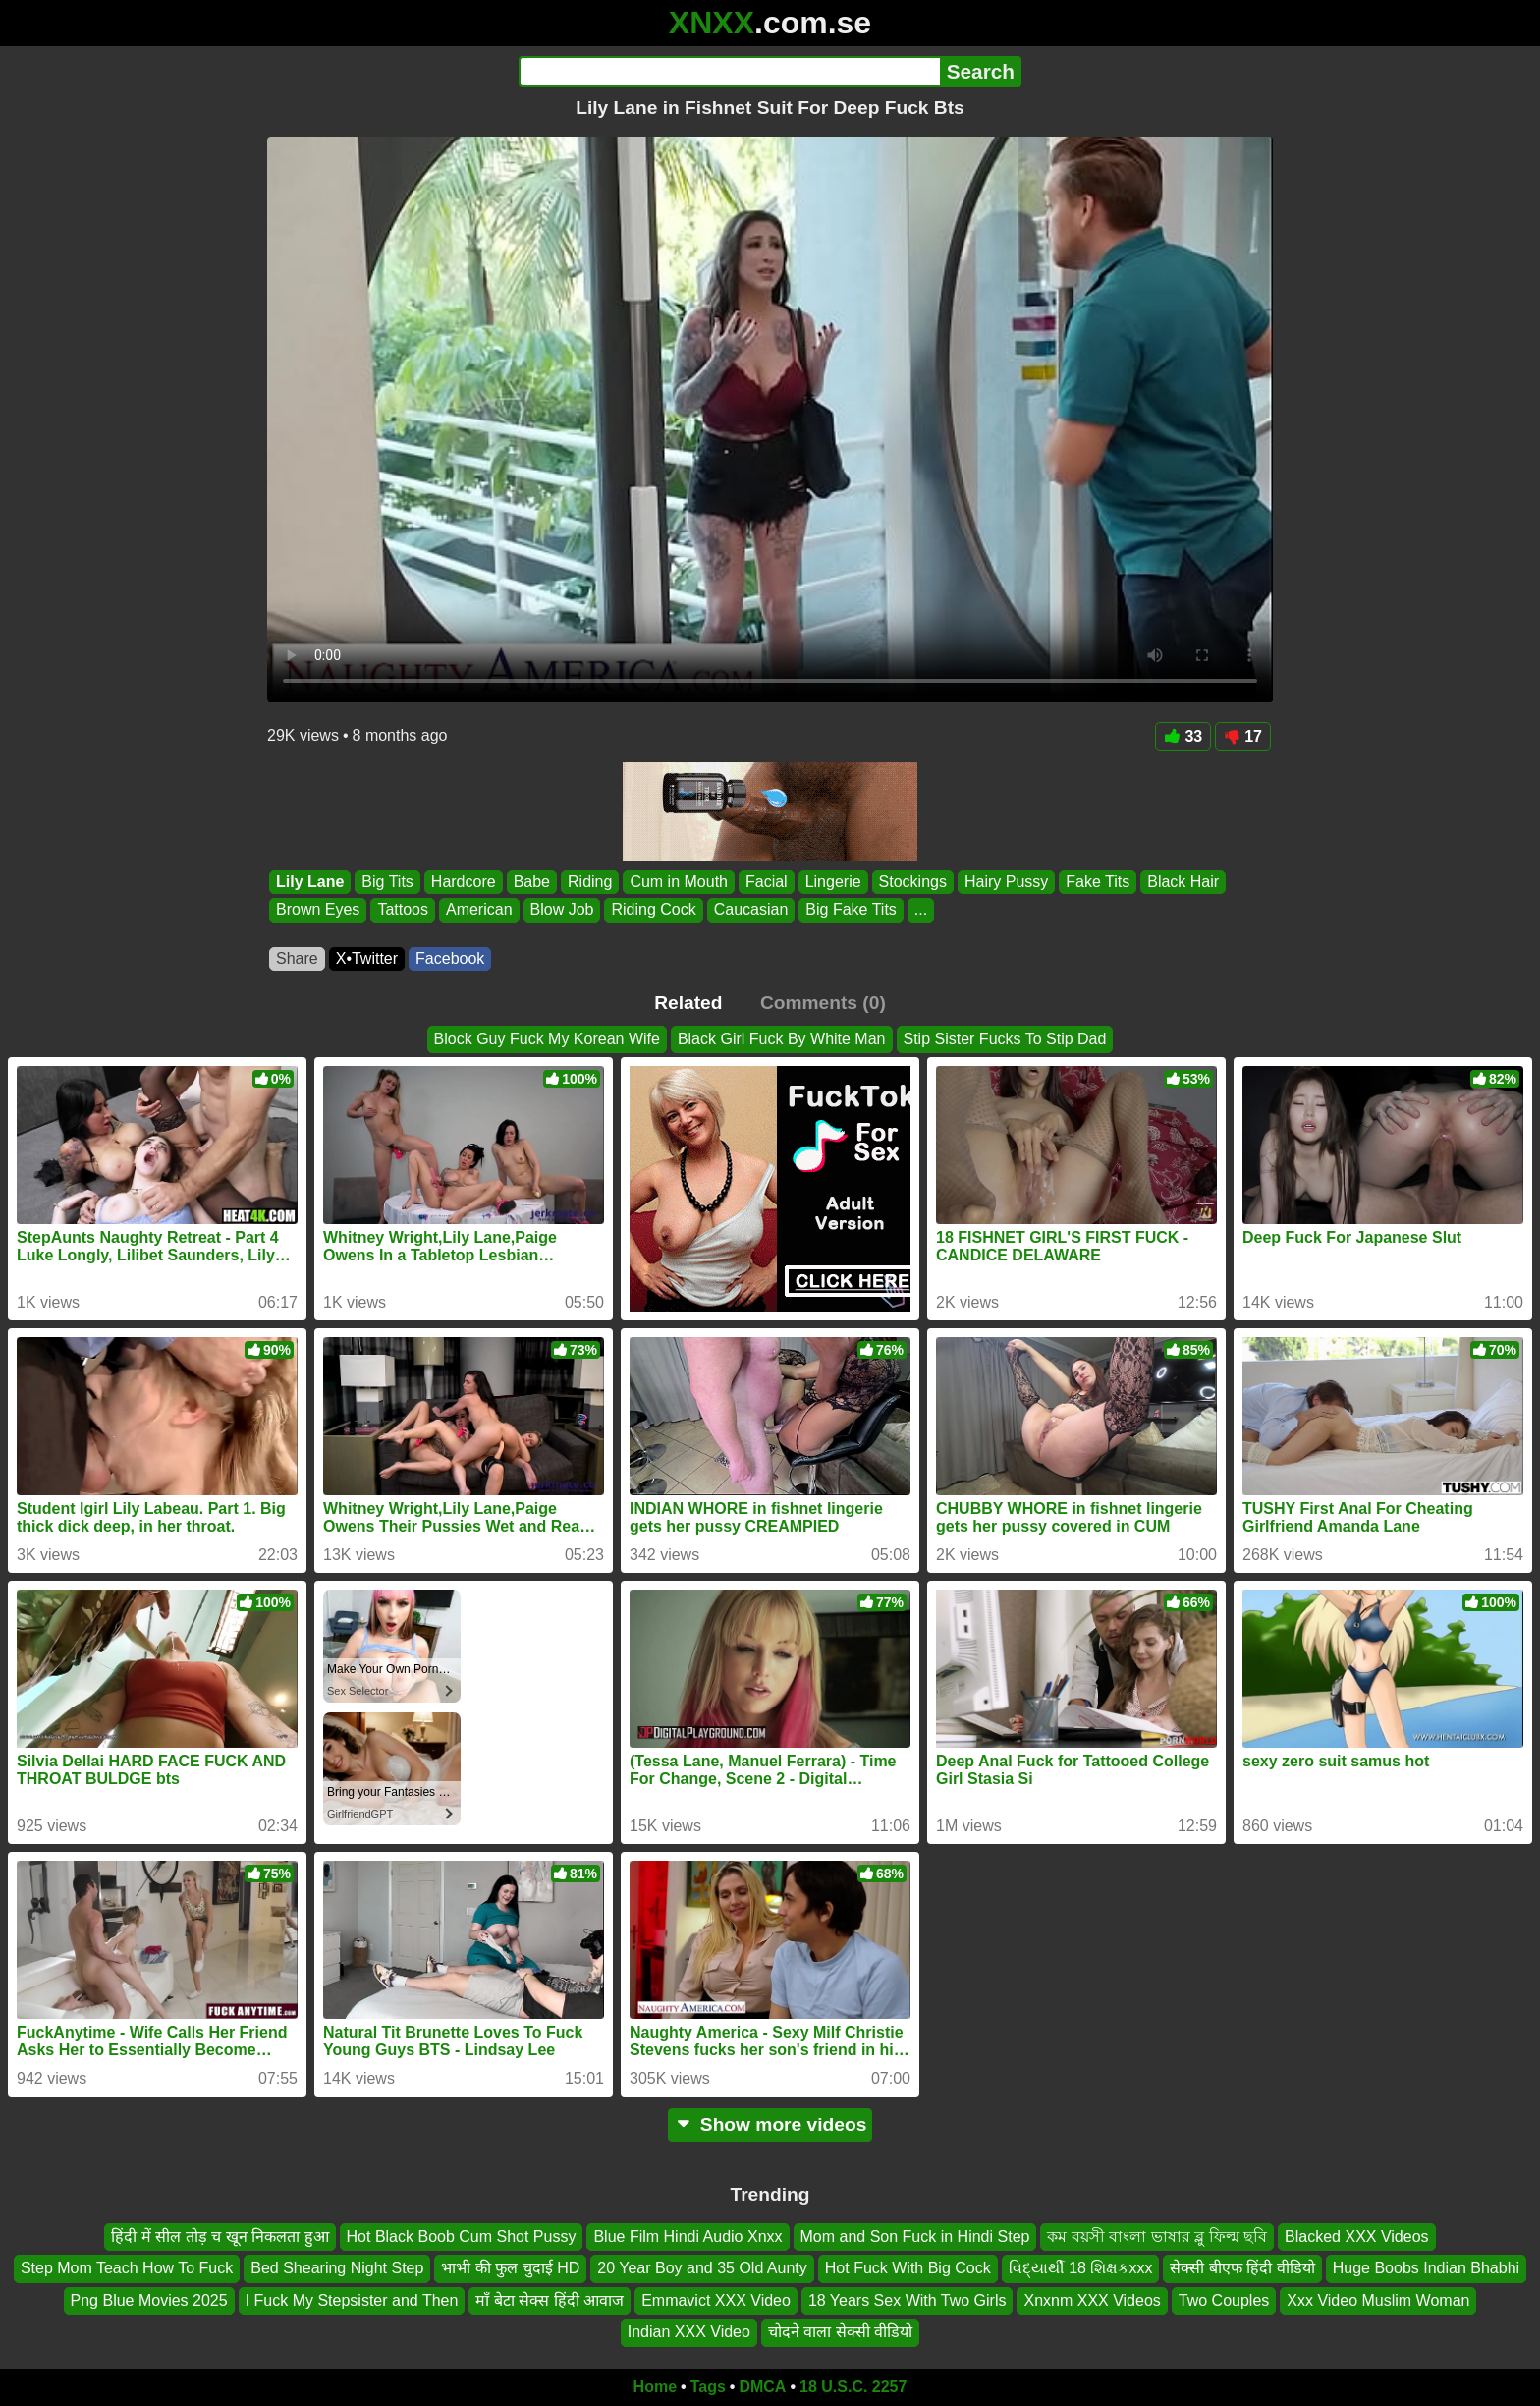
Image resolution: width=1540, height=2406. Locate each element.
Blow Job (562, 910)
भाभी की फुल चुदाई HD (510, 2268)
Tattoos (402, 910)
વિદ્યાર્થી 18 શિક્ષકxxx (1081, 2268)
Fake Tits (1097, 881)
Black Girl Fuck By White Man (782, 1039)
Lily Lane (310, 881)
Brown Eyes (317, 910)
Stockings (913, 881)
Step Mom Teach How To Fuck (127, 2268)
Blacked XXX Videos (1356, 2236)
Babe (532, 881)
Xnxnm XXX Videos (1091, 2299)
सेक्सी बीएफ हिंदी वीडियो (1242, 2268)
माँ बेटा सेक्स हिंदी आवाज (549, 2299)
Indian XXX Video (689, 2331)
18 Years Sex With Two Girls (907, 2299)
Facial (766, 881)
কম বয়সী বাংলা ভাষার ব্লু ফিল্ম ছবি (1157, 2236)
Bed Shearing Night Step (336, 2268)
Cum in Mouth (679, 881)
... (920, 910)
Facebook (449, 958)
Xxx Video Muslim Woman (1378, 2299)
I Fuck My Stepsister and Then (352, 2299)
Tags (708, 2386)
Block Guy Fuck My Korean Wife (547, 1039)
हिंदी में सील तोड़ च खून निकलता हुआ (219, 2236)
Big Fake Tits (850, 910)
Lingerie (833, 881)
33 (1183, 736)
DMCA (762, 2386)
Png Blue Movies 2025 (149, 2299)
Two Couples (1224, 2299)
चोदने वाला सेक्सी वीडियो (840, 2331)
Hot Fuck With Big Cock (908, 2268)
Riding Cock (653, 910)
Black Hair (1183, 881)
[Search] (729, 71)
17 (1243, 736)
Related (688, 1002)
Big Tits (386, 881)
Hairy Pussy (1006, 881)
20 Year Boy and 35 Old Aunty (702, 2268)
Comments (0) (823, 1002)
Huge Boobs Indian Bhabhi (1426, 2268)
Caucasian (751, 910)
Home (655, 2386)
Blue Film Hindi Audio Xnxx (687, 2236)
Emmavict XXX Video (716, 2299)
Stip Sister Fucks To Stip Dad (1005, 1039)
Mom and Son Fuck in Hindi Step (915, 2236)
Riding (590, 881)
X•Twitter (367, 958)
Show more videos (770, 2124)
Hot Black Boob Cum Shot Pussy (462, 2236)
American (479, 910)
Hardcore (463, 881)
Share (297, 958)
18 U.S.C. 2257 (853, 2386)
